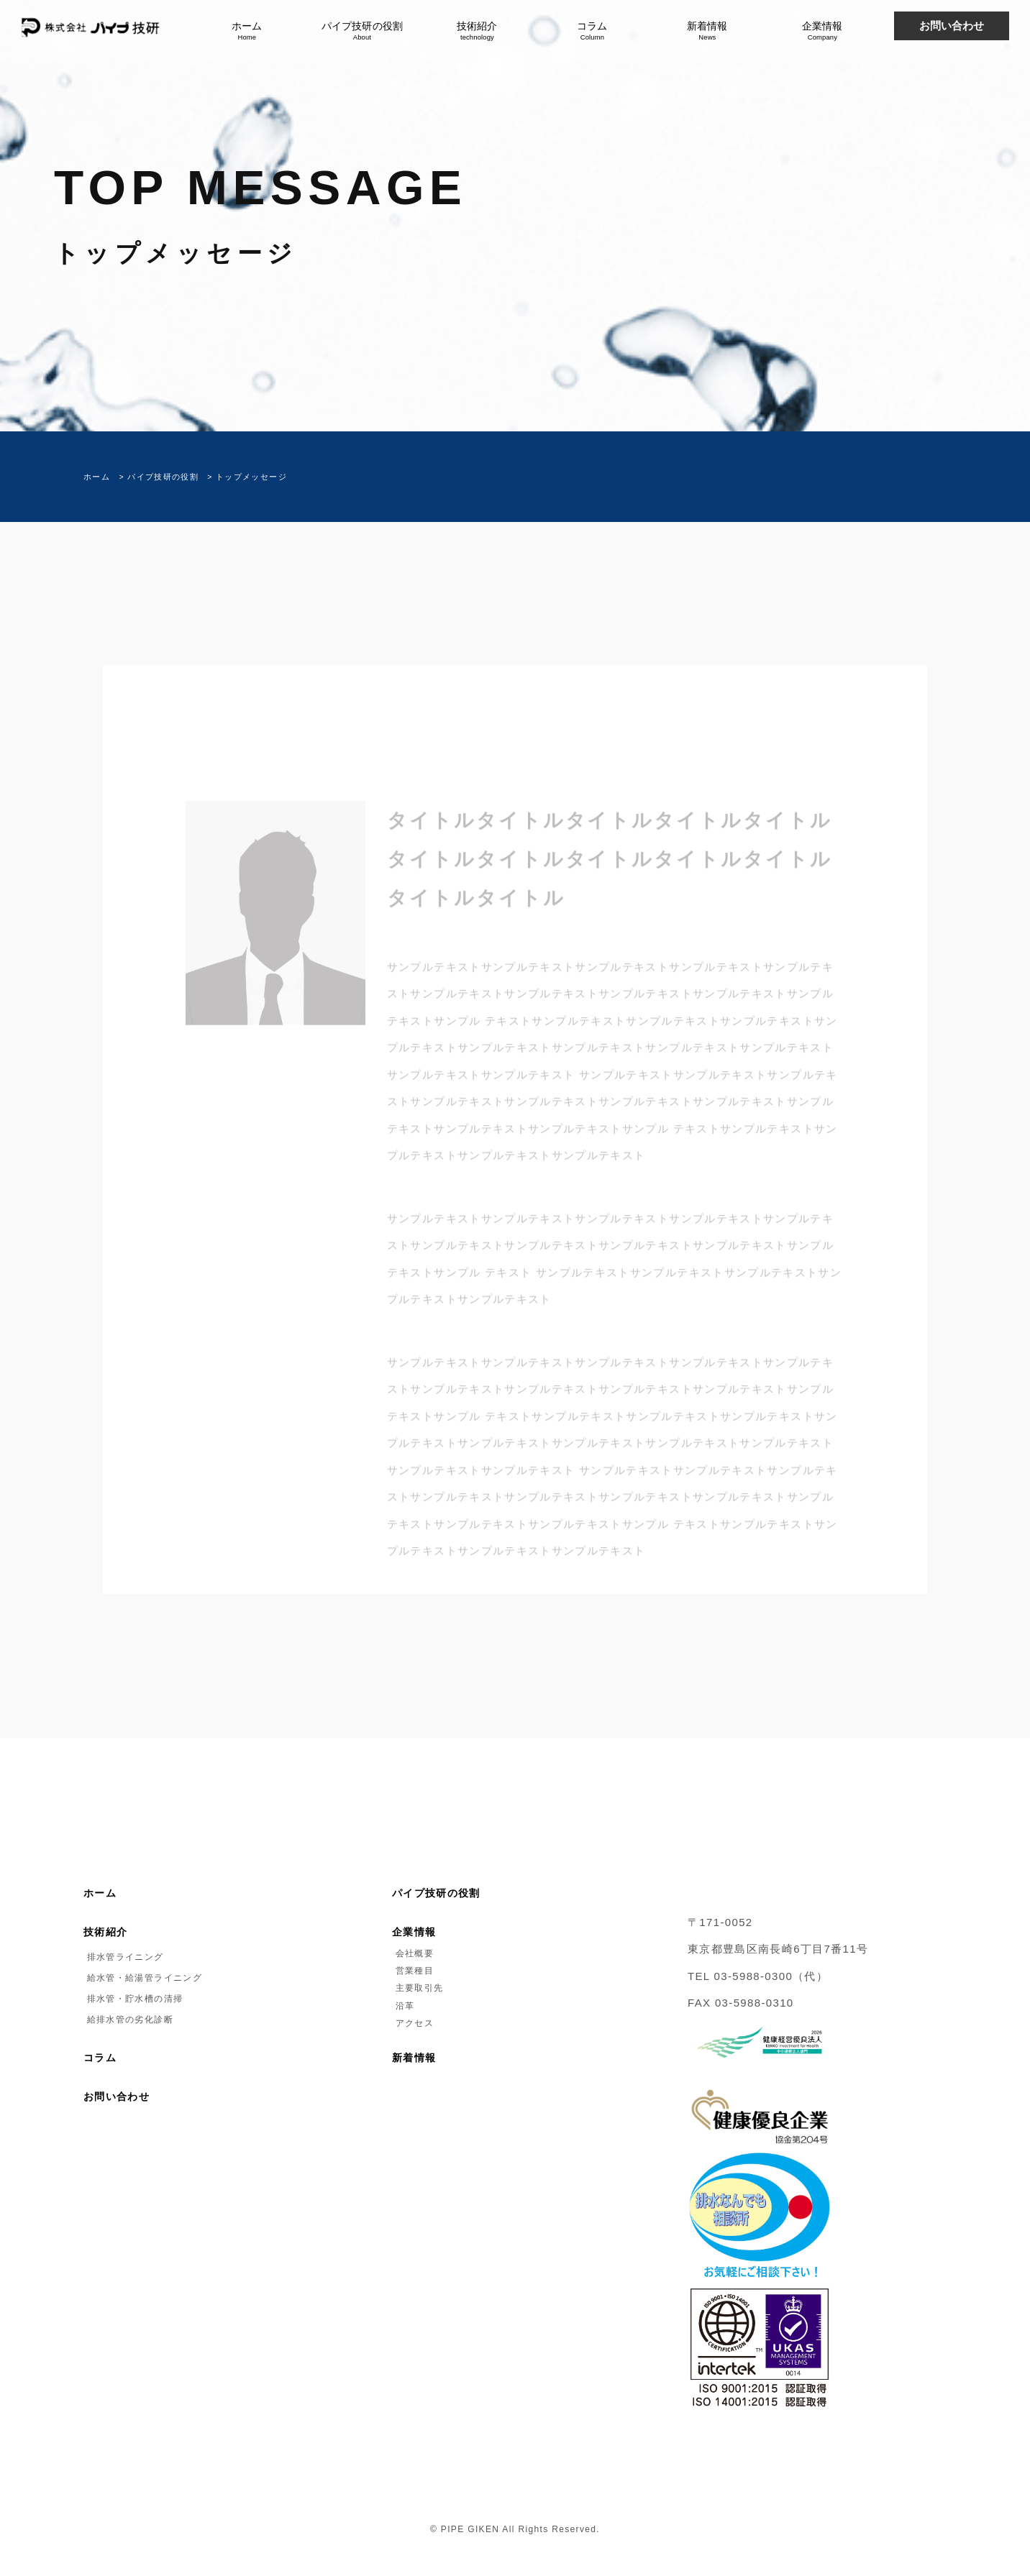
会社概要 (413, 1953)
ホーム (246, 31)
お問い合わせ (116, 2096)
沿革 (403, 2006)
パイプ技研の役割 (361, 31)
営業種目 (413, 1971)
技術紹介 (476, 31)
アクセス (413, 2023)
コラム (592, 31)
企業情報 (822, 31)
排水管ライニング (123, 1957)
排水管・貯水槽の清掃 (133, 1999)
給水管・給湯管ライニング (142, 1978)
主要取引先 (417, 1988)
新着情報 (707, 31)
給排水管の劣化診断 (128, 2019)
